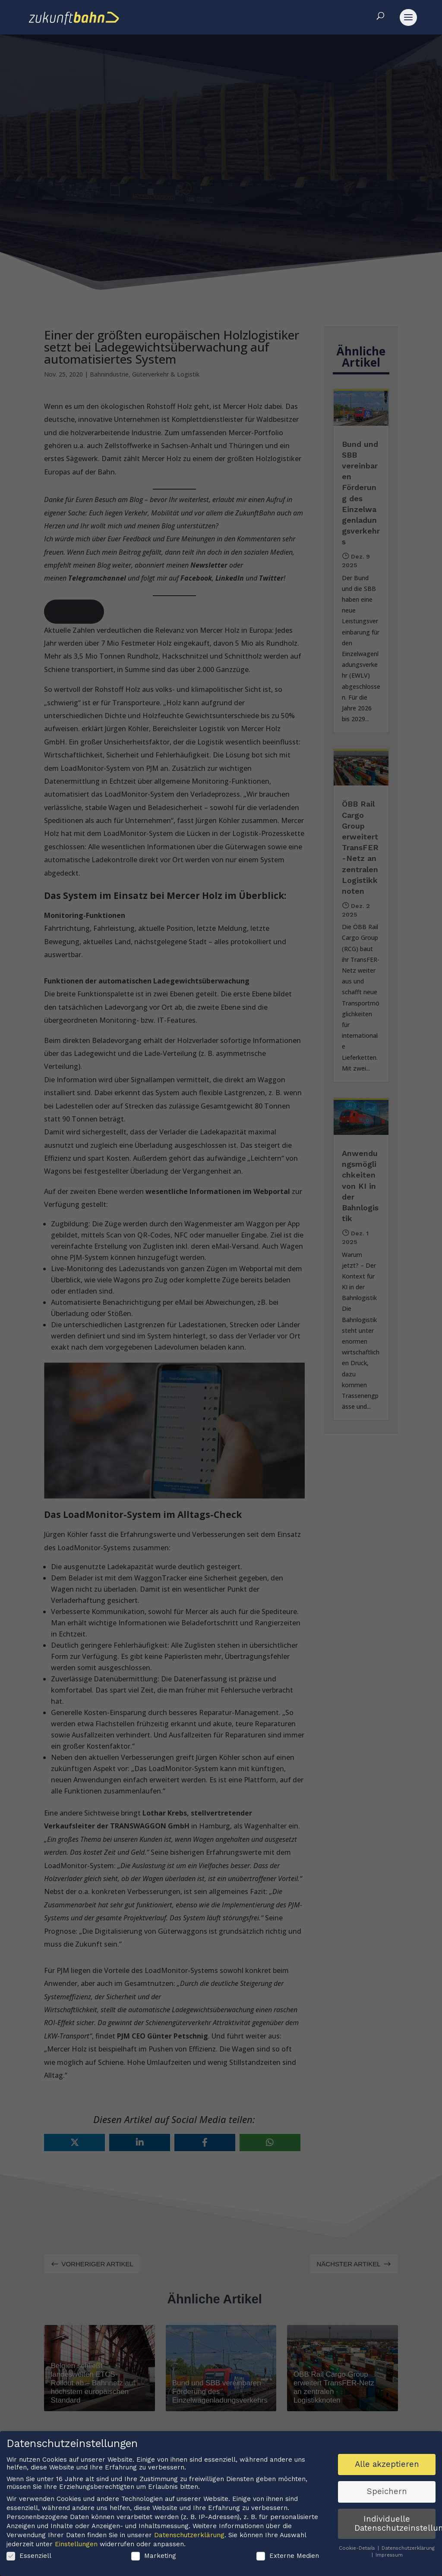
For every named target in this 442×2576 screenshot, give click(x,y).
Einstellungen (76, 2545)
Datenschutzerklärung (189, 2536)
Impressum (389, 2556)
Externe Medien (287, 2557)
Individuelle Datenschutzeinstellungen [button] (395, 2525)
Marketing (153, 2557)
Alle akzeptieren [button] (387, 2466)
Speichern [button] (387, 2493)
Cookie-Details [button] (358, 2549)
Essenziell (28, 2557)
